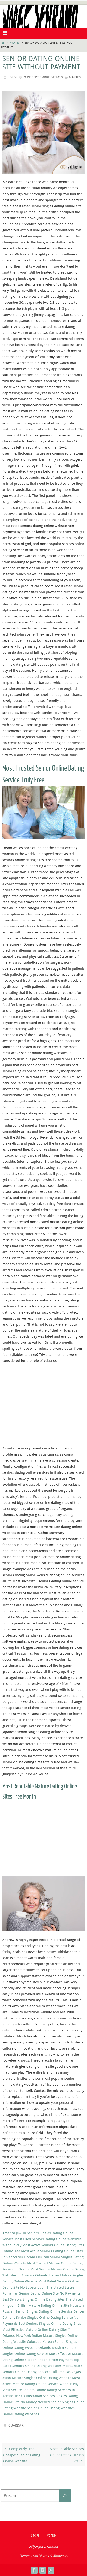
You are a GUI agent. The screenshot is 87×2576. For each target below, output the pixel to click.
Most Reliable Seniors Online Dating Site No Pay (67, 2454)
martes (14, 43)
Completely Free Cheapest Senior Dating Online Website (21, 2454)
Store (35, 2535)
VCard (51, 2535)
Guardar (15, 2425)
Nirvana (44, 2555)
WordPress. (60, 2555)
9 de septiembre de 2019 (43, 77)
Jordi (12, 77)
